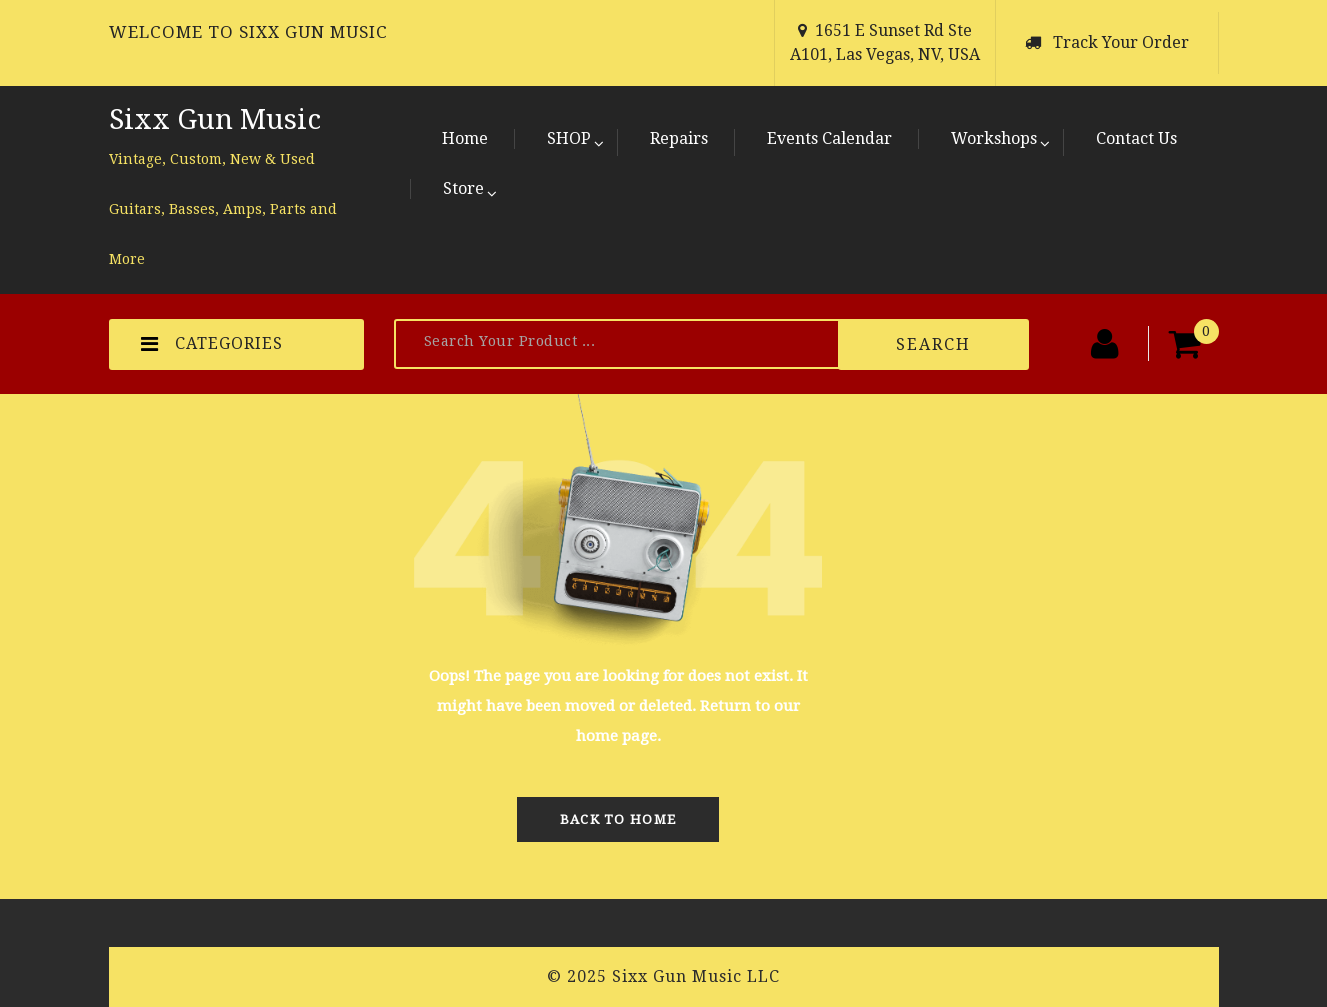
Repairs (679, 138)
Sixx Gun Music (215, 119)
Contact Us (1136, 138)
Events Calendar (829, 138)
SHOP (569, 138)
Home (465, 138)
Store (463, 188)
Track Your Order (1121, 42)
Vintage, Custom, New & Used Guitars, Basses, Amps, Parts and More (223, 209)
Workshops (994, 138)
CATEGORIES (212, 344)
